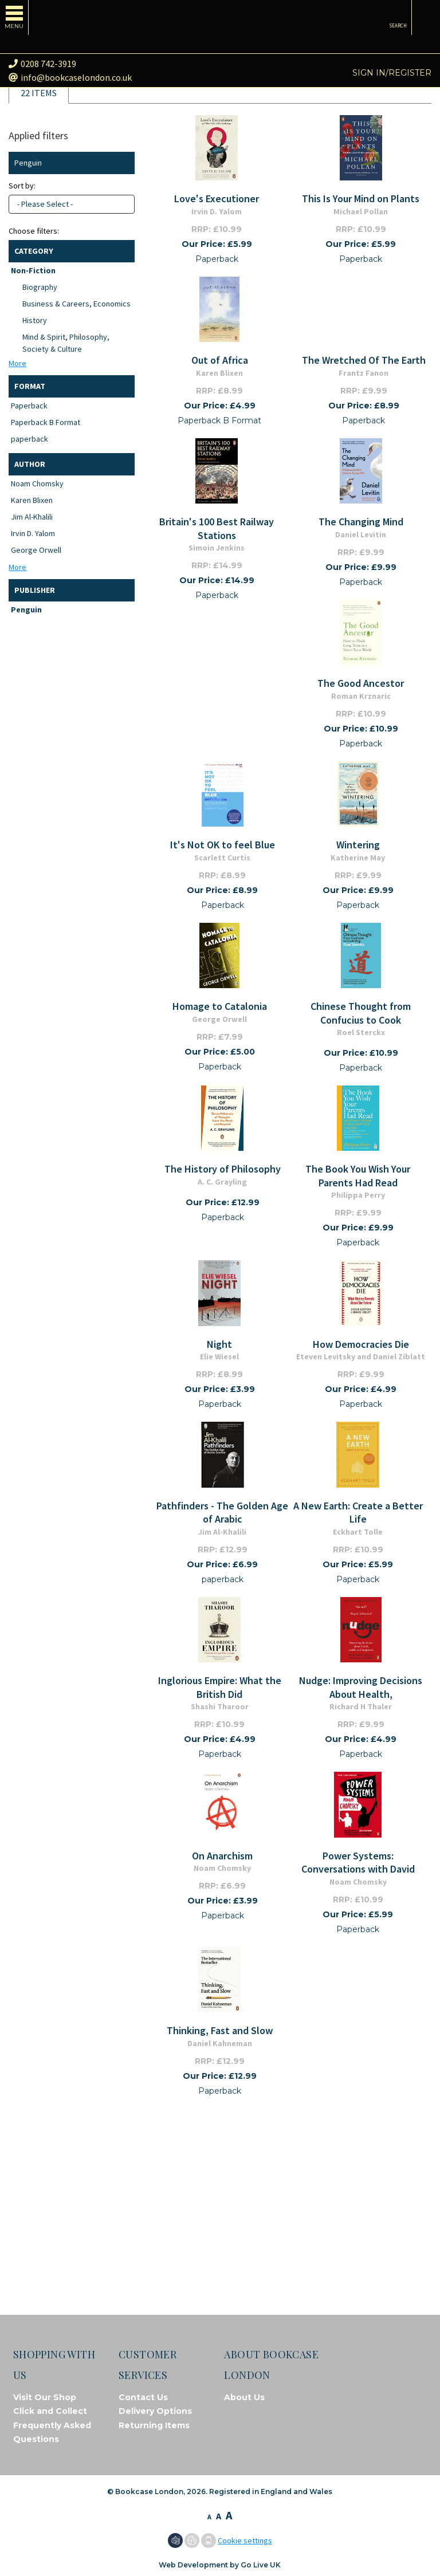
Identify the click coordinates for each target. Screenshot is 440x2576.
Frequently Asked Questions (52, 2432)
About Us (244, 2397)
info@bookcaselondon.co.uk (70, 77)
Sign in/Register (391, 73)
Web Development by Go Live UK (220, 2565)
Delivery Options (155, 2411)
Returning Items (154, 2425)
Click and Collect (50, 2411)
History (34, 320)
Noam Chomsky (37, 483)
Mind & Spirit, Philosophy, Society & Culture (65, 343)
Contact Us (143, 2397)
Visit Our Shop (44, 2397)
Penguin (26, 609)
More (17, 363)
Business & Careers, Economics (76, 303)
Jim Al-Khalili (32, 517)
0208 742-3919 (42, 63)
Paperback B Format (45, 422)
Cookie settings (245, 2540)
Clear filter (123, 163)
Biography (39, 287)
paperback (29, 439)
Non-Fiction (33, 270)
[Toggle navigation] (14, 17)
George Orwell (36, 550)
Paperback (29, 405)
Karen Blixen (32, 500)
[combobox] (72, 204)
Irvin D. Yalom (33, 533)
